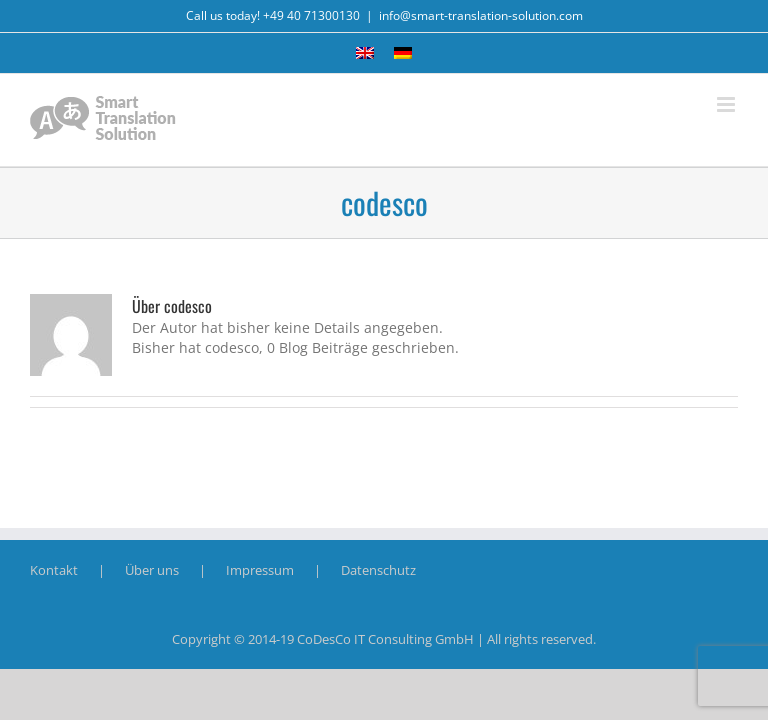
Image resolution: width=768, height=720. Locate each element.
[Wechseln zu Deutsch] (403, 53)
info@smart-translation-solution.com (481, 15)
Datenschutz (378, 570)
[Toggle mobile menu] (727, 104)
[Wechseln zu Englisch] (365, 53)
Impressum (260, 570)
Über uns (152, 570)
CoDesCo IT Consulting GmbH (385, 639)
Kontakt (54, 570)
